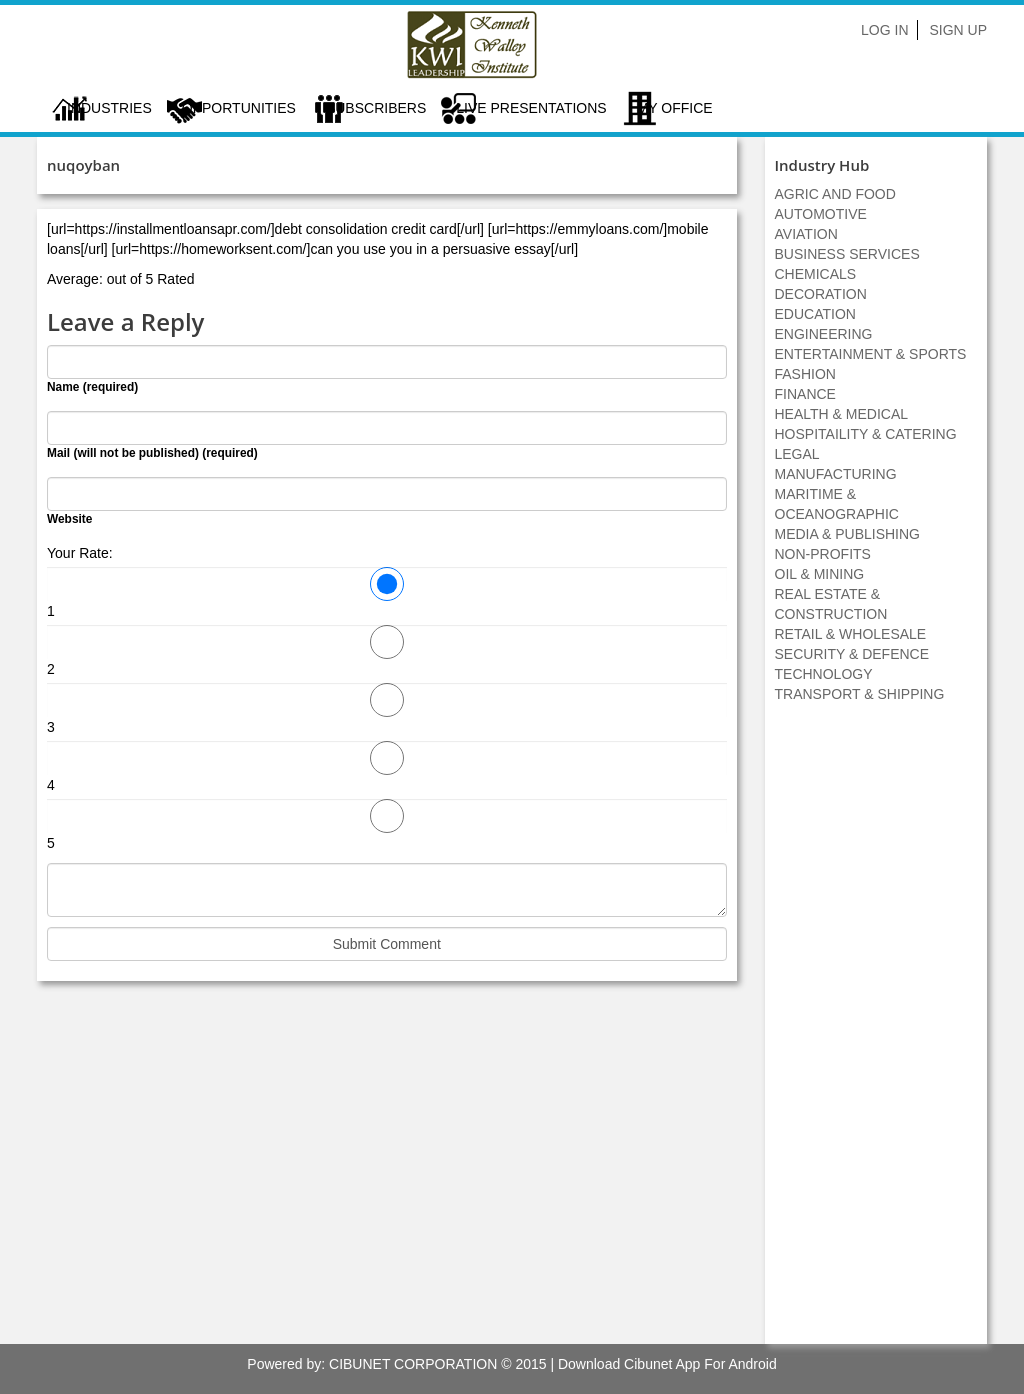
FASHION (805, 374)
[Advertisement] (876, 1034)
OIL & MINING (820, 574)
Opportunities (239, 108)
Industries (109, 108)
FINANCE (805, 394)
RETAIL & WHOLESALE (851, 634)
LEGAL (797, 454)
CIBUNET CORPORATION (413, 1364)
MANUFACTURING (836, 474)
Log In (884, 30)
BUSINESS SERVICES (847, 254)
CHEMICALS (816, 274)
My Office (675, 108)
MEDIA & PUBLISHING (847, 534)
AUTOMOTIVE (821, 214)
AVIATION (806, 234)
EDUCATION (815, 314)
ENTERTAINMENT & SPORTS (871, 354)
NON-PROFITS (823, 554)
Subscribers (376, 108)
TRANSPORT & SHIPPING (860, 694)
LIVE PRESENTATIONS (531, 108)
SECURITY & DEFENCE (852, 654)
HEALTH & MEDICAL (842, 414)
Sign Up (958, 30)
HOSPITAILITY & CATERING (866, 434)
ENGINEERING (824, 334)
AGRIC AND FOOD (835, 194)
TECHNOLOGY (824, 674)
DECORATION (821, 294)
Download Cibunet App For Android (667, 1364)
